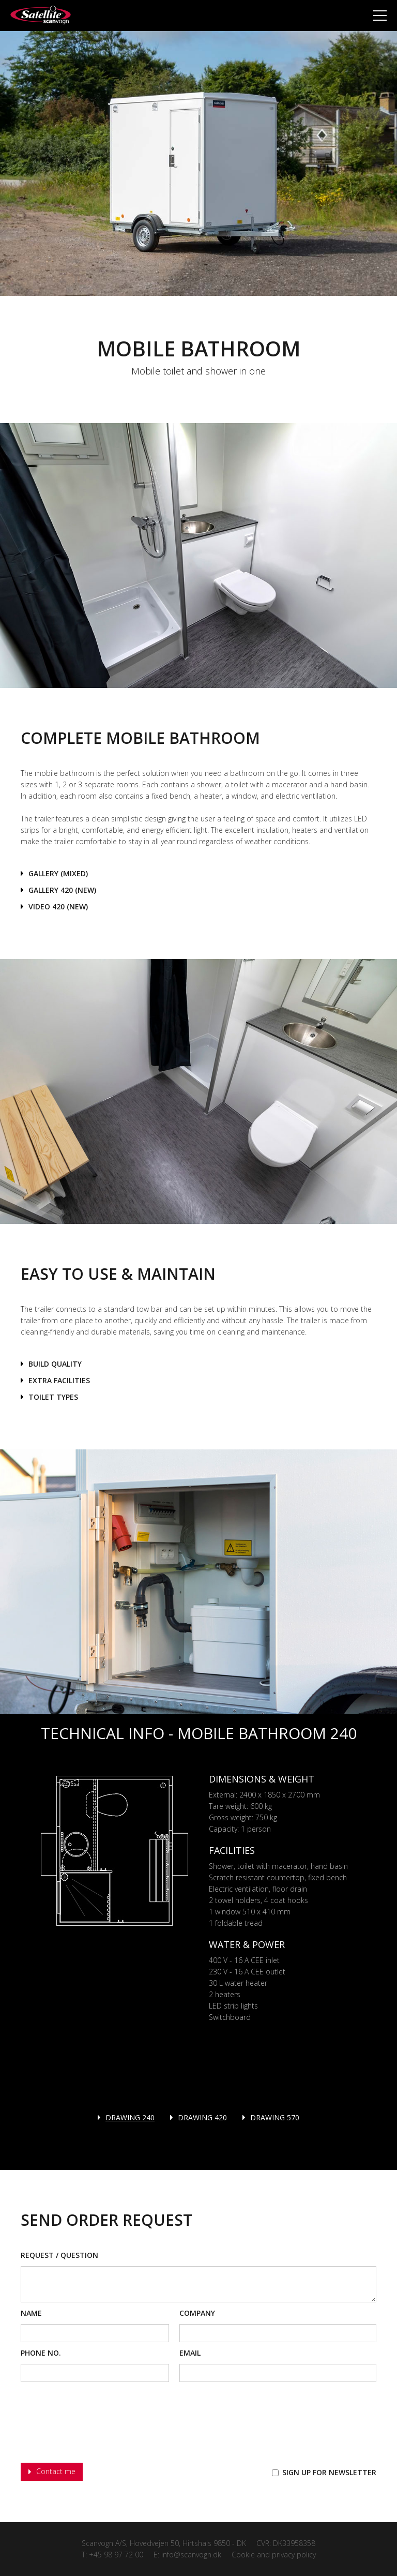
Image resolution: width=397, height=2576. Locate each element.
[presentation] (99, 2423)
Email (190, 2353)
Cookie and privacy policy (274, 2554)
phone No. (41, 2353)
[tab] (126, 2117)
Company (197, 2313)
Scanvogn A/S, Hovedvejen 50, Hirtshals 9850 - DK (164, 2543)
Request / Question (59, 2255)
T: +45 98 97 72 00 (112, 2554)
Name (31, 2313)
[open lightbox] (54, 873)
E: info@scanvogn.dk (187, 2554)
